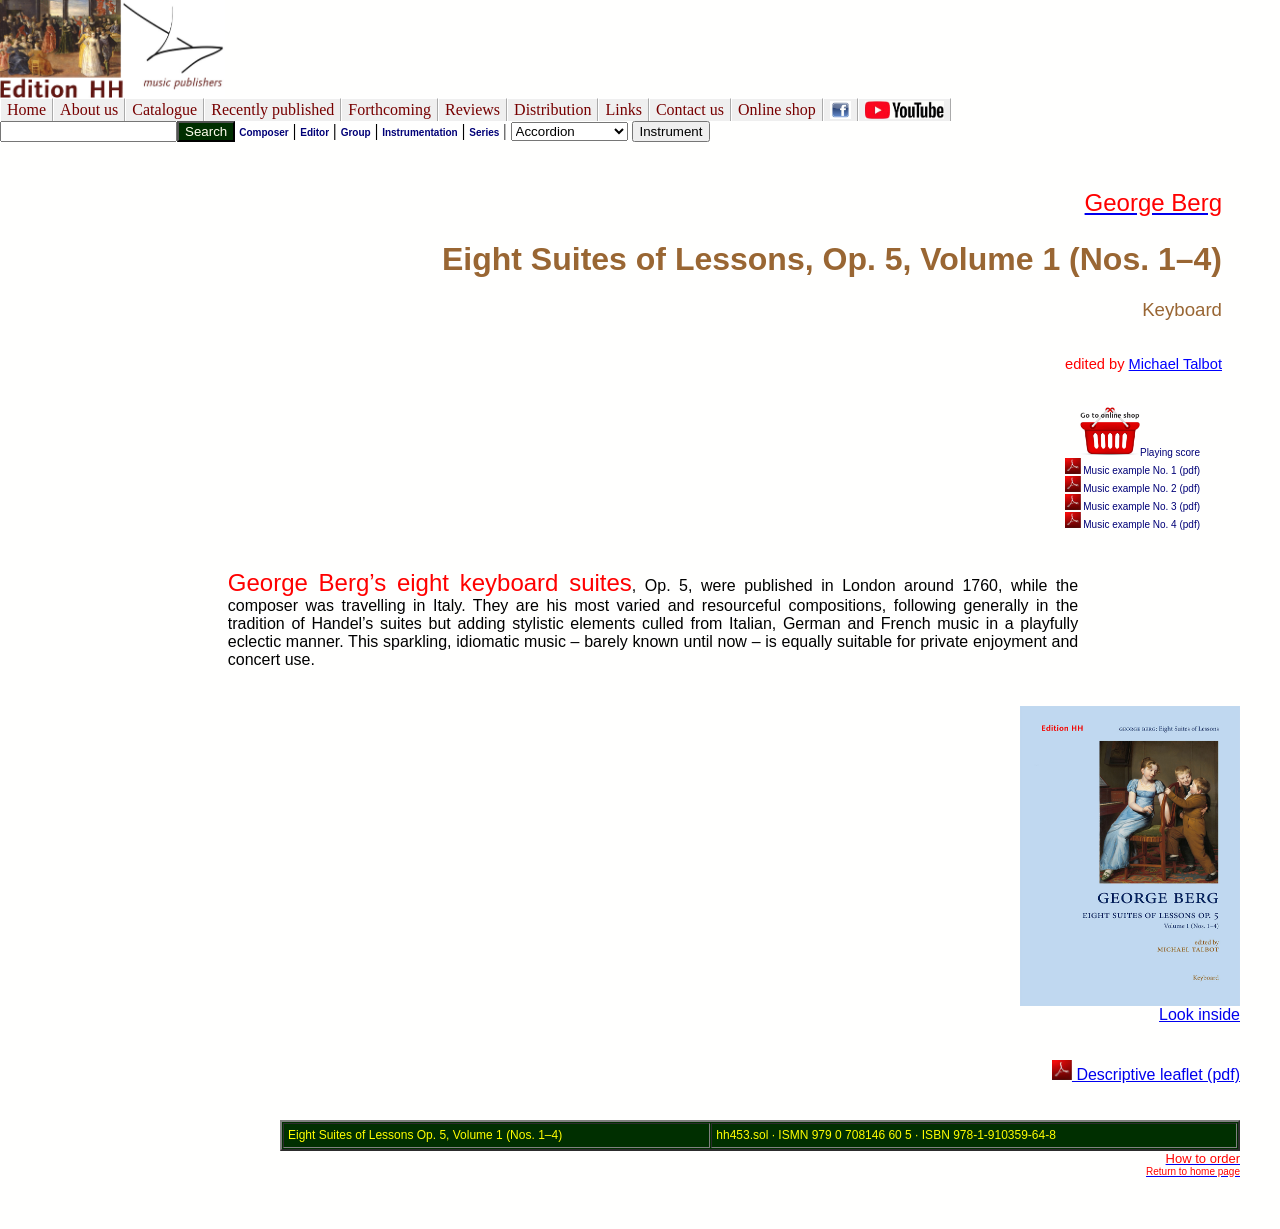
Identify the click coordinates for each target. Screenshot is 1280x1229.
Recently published (272, 109)
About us (89, 109)
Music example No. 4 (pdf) (1133, 524)
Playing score (1140, 452)
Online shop (777, 109)
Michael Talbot (1175, 364)
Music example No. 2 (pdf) (1133, 488)
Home (26, 109)
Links (623, 109)
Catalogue (164, 109)
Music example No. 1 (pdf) (1133, 470)
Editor (314, 132)
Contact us (690, 109)
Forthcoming (389, 109)
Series (484, 132)
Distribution (552, 109)
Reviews (472, 109)
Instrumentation (420, 132)
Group (356, 132)
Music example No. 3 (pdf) (1133, 506)
